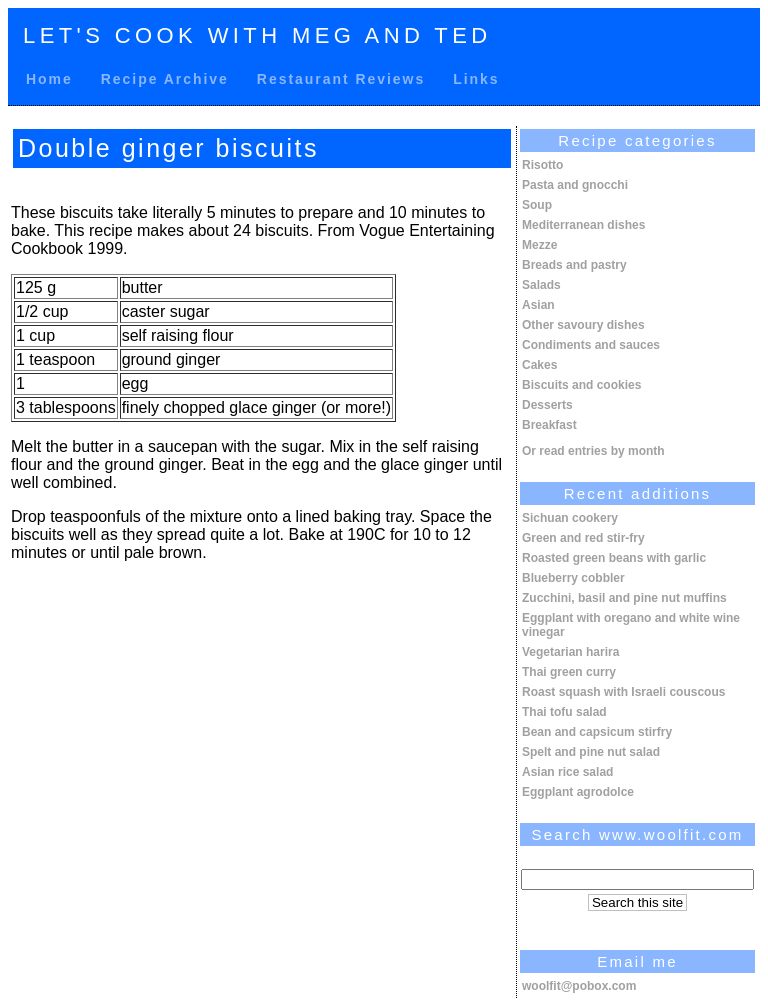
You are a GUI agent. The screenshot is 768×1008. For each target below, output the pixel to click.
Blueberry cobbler (573, 578)
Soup (537, 205)
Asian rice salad (567, 772)
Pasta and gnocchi (575, 185)
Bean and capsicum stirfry (597, 732)
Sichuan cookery (570, 518)
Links (476, 79)
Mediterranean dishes (583, 225)
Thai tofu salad (564, 712)
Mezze (539, 245)
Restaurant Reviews (341, 79)
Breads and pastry (574, 265)
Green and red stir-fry (583, 538)
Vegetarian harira (570, 652)
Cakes (539, 365)
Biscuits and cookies (581, 385)
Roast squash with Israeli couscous (623, 692)
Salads (541, 285)
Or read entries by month (593, 451)
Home (49, 79)
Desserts (547, 405)
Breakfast (549, 425)
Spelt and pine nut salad (591, 752)
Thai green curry (569, 672)
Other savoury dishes (583, 325)
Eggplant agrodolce (578, 792)
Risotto (542, 165)
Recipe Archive (165, 79)
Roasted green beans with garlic (614, 558)
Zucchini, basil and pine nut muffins (624, 598)
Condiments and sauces (591, 345)
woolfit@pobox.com (579, 986)
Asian (538, 305)
